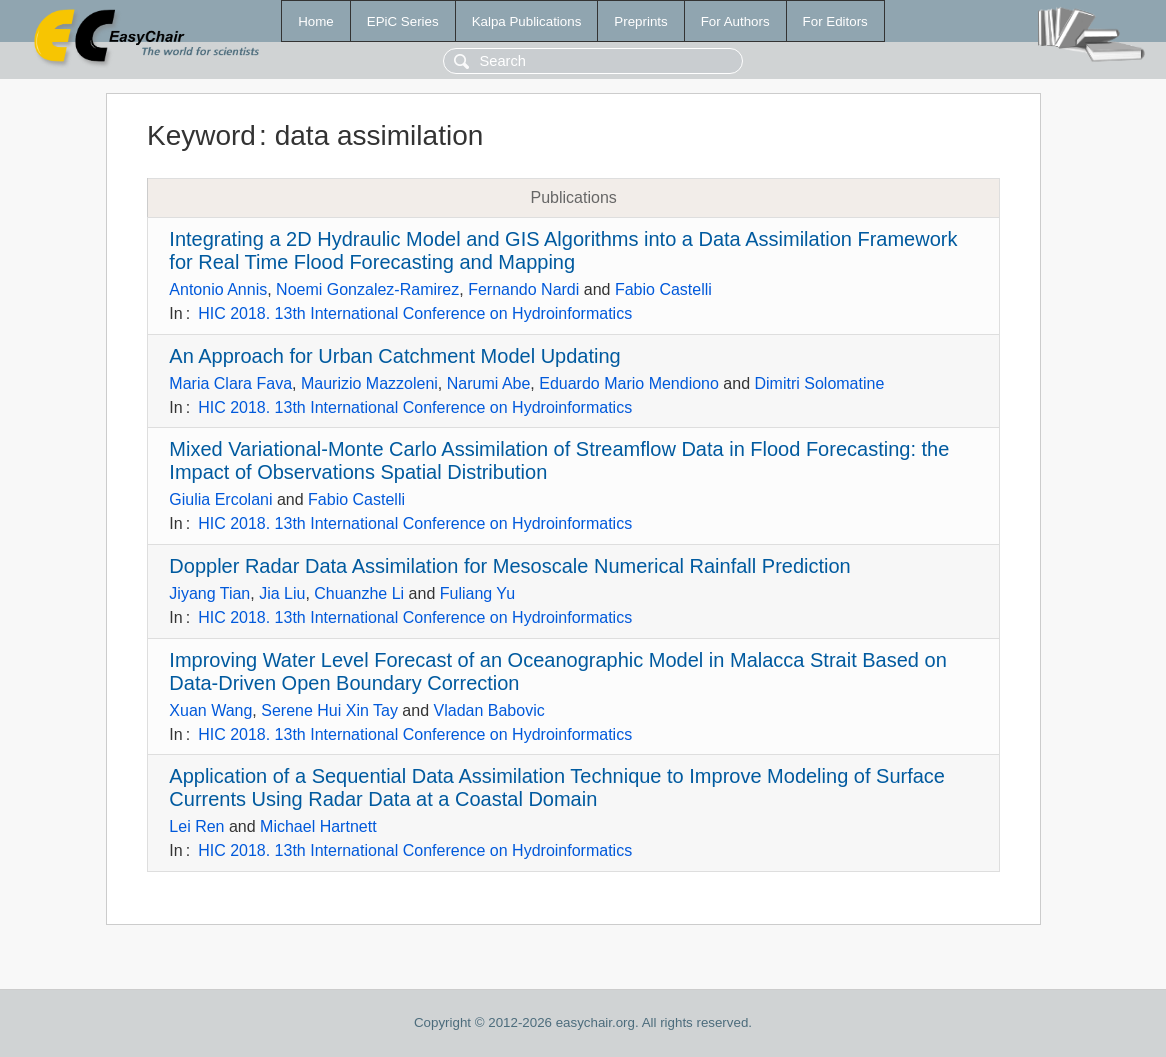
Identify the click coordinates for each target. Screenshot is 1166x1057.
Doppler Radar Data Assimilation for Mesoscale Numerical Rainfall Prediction (509, 566)
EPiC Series (403, 21)
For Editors (835, 21)
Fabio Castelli (663, 289)
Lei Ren (196, 826)
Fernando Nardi (523, 289)
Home (316, 21)
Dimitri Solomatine (820, 383)
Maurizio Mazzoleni (369, 383)
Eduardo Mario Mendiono (629, 383)
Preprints (640, 21)
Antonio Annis (218, 289)
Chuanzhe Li (359, 593)
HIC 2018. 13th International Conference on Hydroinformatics (415, 313)
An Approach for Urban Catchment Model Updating (394, 356)
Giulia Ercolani (220, 499)
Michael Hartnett (318, 826)
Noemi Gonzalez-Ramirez (367, 289)
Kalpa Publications (527, 21)
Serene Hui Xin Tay (329, 710)
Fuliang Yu (477, 593)
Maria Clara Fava (230, 383)
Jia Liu (282, 593)
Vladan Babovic (489, 710)
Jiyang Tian (209, 593)
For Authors (735, 21)
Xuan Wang (210, 710)
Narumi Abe (489, 383)
